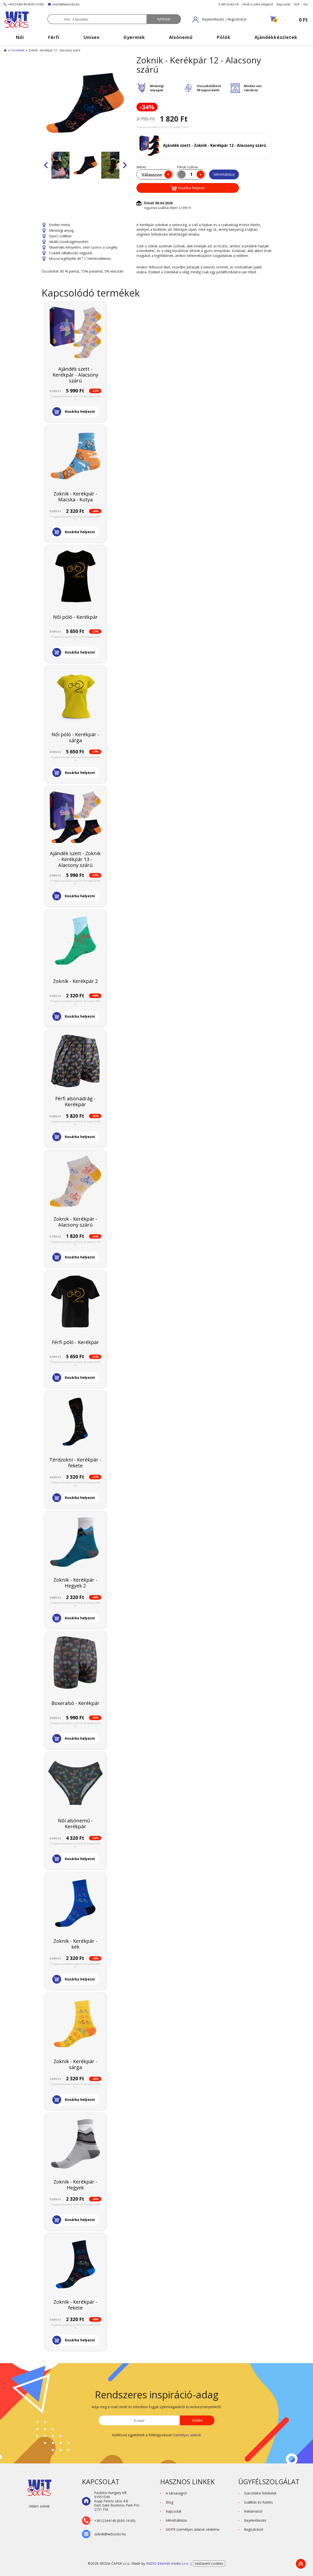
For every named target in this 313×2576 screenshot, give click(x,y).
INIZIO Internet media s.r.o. (168, 2563)
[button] (219, 19)
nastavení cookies (209, 2563)
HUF (297, 4)
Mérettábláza (224, 174)
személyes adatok (186, 2435)
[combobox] (154, 174)
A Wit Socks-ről (228, 4)
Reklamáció (253, 2511)
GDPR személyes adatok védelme (192, 2529)
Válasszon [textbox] (152, 175)
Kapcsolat (283, 4)
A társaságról (176, 2493)
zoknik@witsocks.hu (63, 4)
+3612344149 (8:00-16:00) (24, 4)
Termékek (17, 50)
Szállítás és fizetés (258, 2502)
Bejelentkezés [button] (255, 2520)
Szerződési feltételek (260, 2493)
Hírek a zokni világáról (257, 4)
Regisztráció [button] (253, 2529)
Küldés (197, 2420)
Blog (169, 2502)
